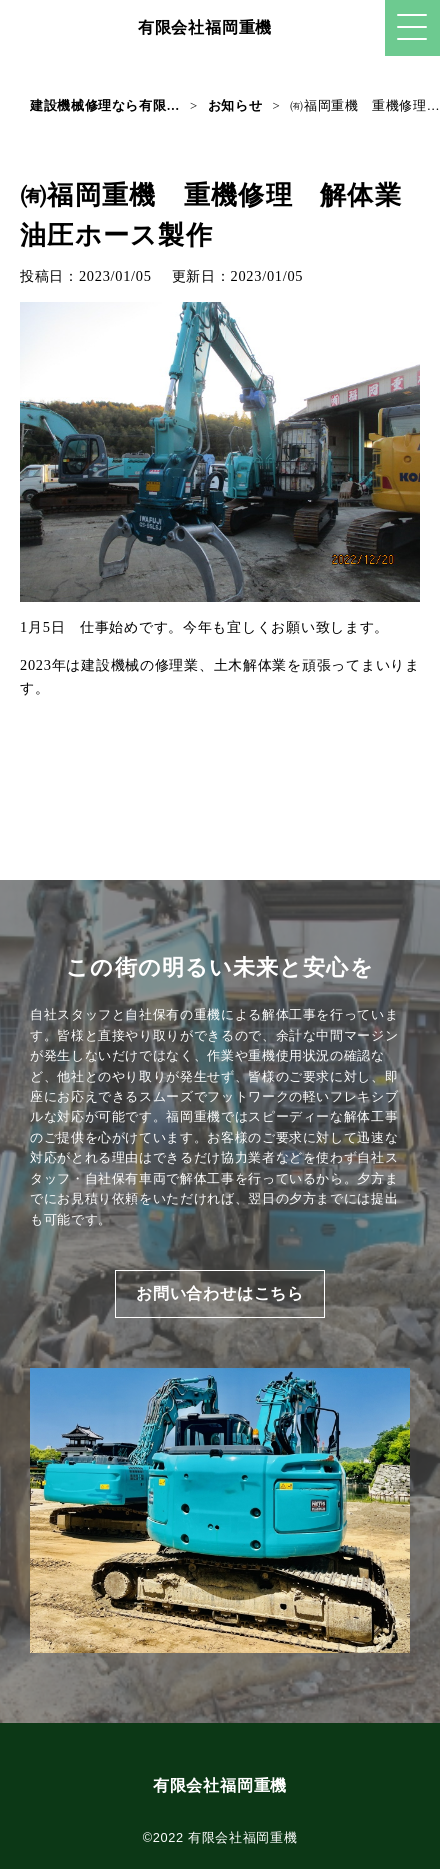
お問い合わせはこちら (220, 1293)
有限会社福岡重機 (205, 27)
